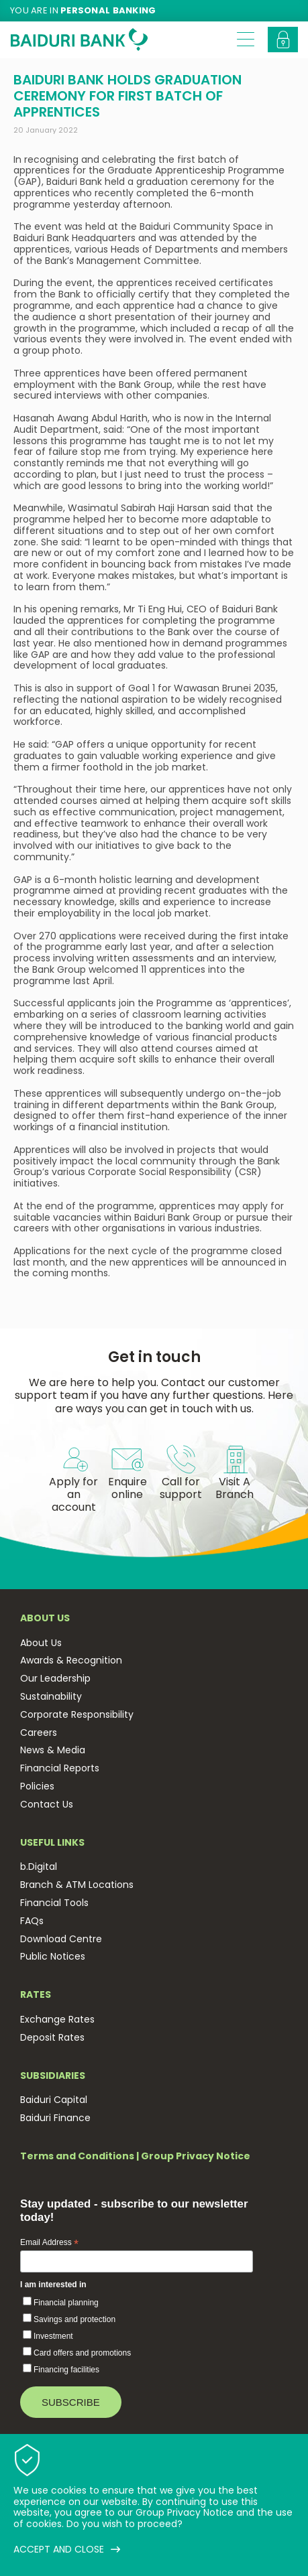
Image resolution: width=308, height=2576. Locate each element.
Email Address (49, 2243)
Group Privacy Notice (195, 2156)
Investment (53, 2336)
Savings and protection (74, 2319)
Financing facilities (66, 2369)
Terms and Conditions (77, 2156)
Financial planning (66, 2302)
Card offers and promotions (82, 2353)
